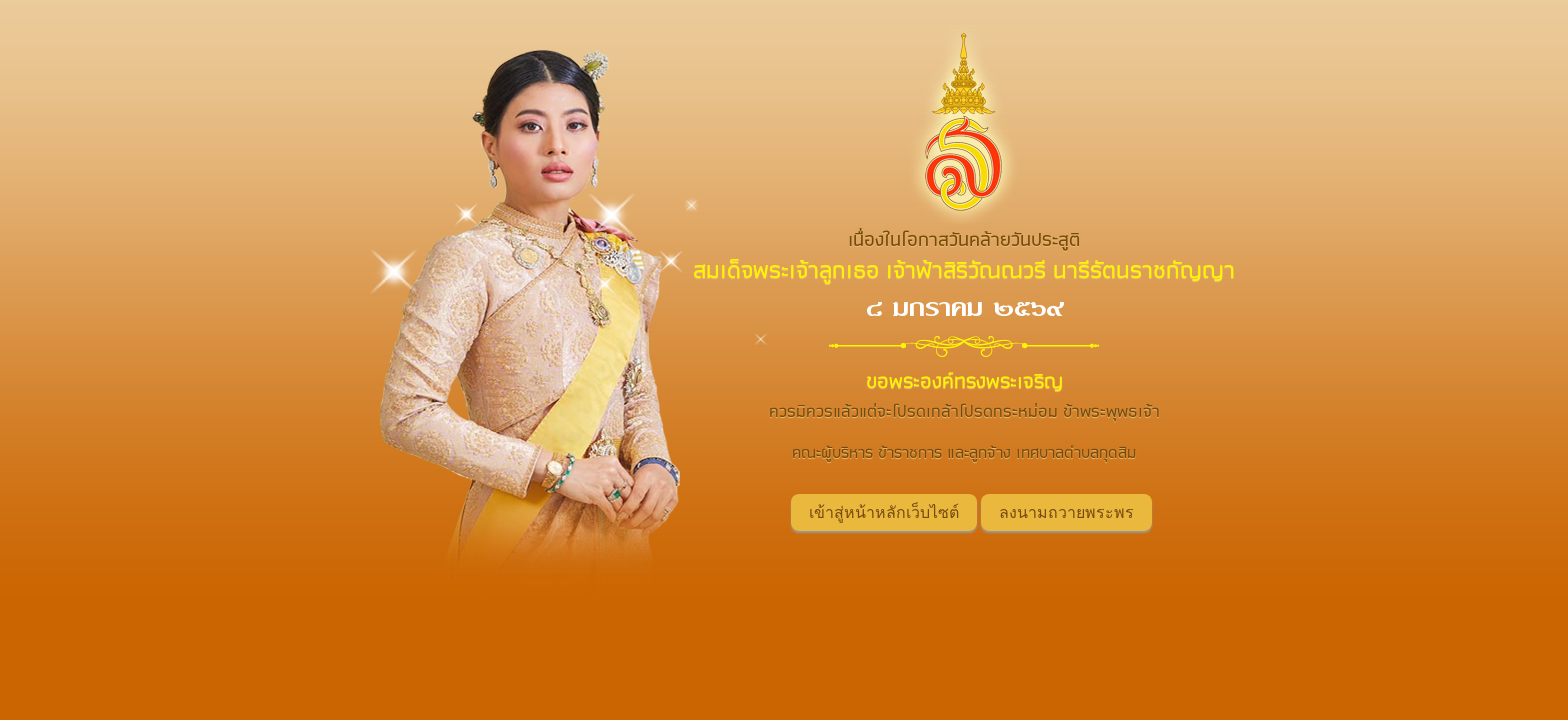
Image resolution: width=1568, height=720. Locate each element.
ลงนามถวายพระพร (1066, 512)
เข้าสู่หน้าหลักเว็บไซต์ (884, 512)
